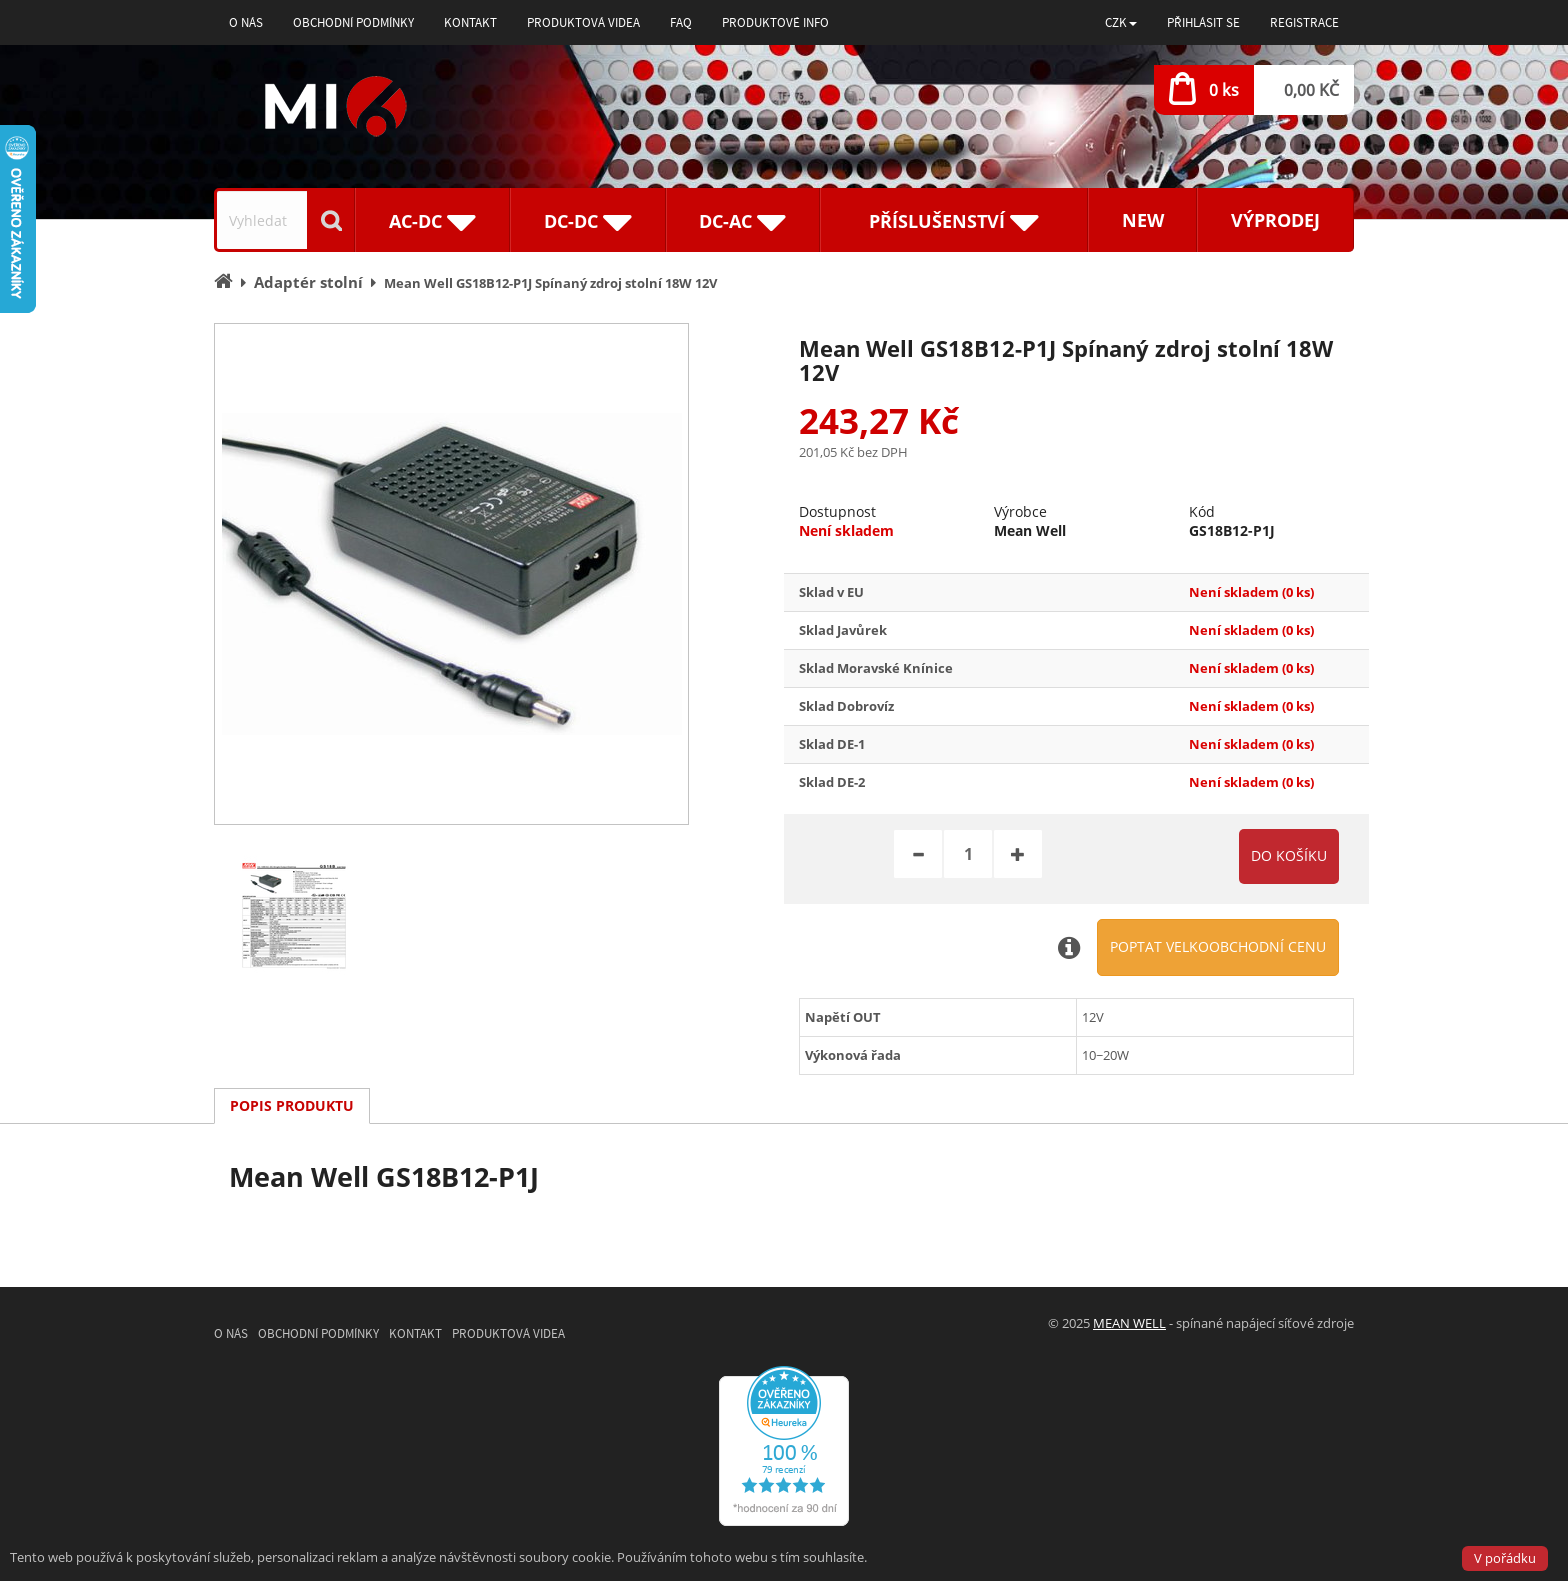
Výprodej (1275, 220)
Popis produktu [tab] (292, 1105)
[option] (451, 574)
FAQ (681, 22)
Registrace (1304, 22)
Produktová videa (583, 22)
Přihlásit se (1203, 22)
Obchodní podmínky (353, 22)
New (1143, 220)
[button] (1121, 22)
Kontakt (470, 22)
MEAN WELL (1129, 1323)
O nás (246, 22)
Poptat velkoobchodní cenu (1218, 946)
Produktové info (775, 22)
